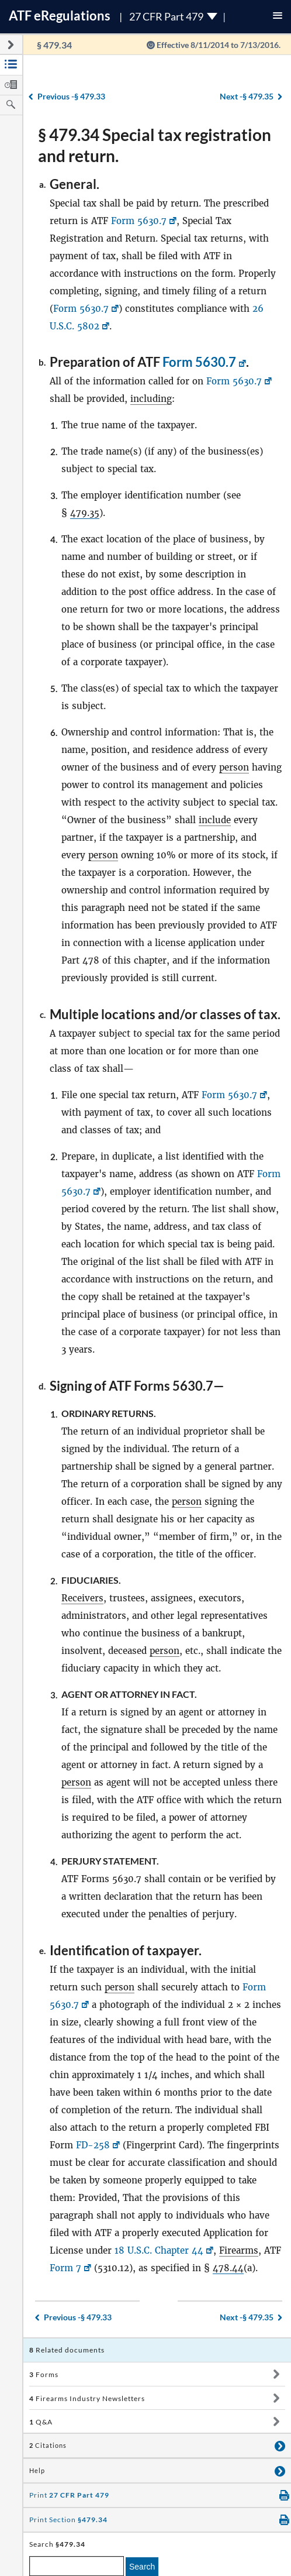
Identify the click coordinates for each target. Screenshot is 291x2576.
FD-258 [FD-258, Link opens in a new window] (93, 2145)
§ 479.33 (71, 96)
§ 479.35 (246, 96)
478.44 (228, 2268)
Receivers (82, 1598)
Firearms (238, 2250)
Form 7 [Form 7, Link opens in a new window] (65, 2268)
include (215, 820)
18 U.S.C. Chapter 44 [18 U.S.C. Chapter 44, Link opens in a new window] (159, 2250)
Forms (43, 2374)
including (151, 398)
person (234, 767)
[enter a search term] (76, 2566)
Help (37, 2470)
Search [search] (142, 2566)
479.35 (84, 512)
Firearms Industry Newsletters (87, 2398)
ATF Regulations (59, 15)
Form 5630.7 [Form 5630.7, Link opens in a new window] (139, 220)
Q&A (41, 2421)
